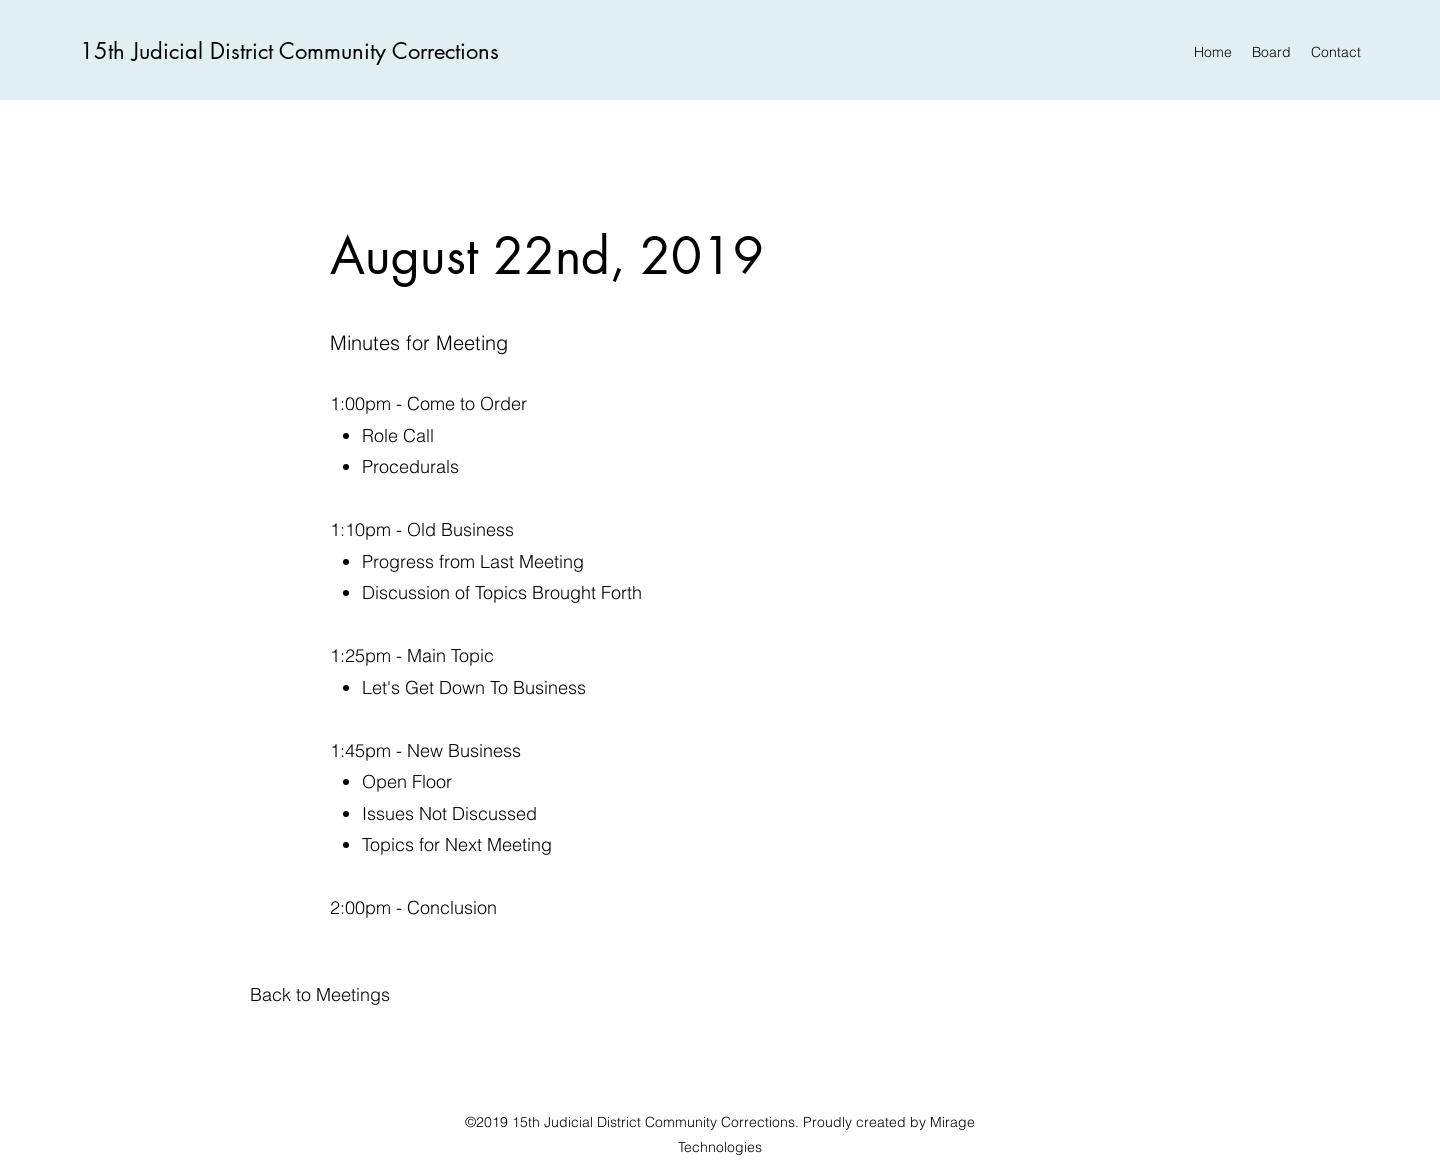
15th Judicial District (179, 51)
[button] (320, 994)
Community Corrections (389, 51)
